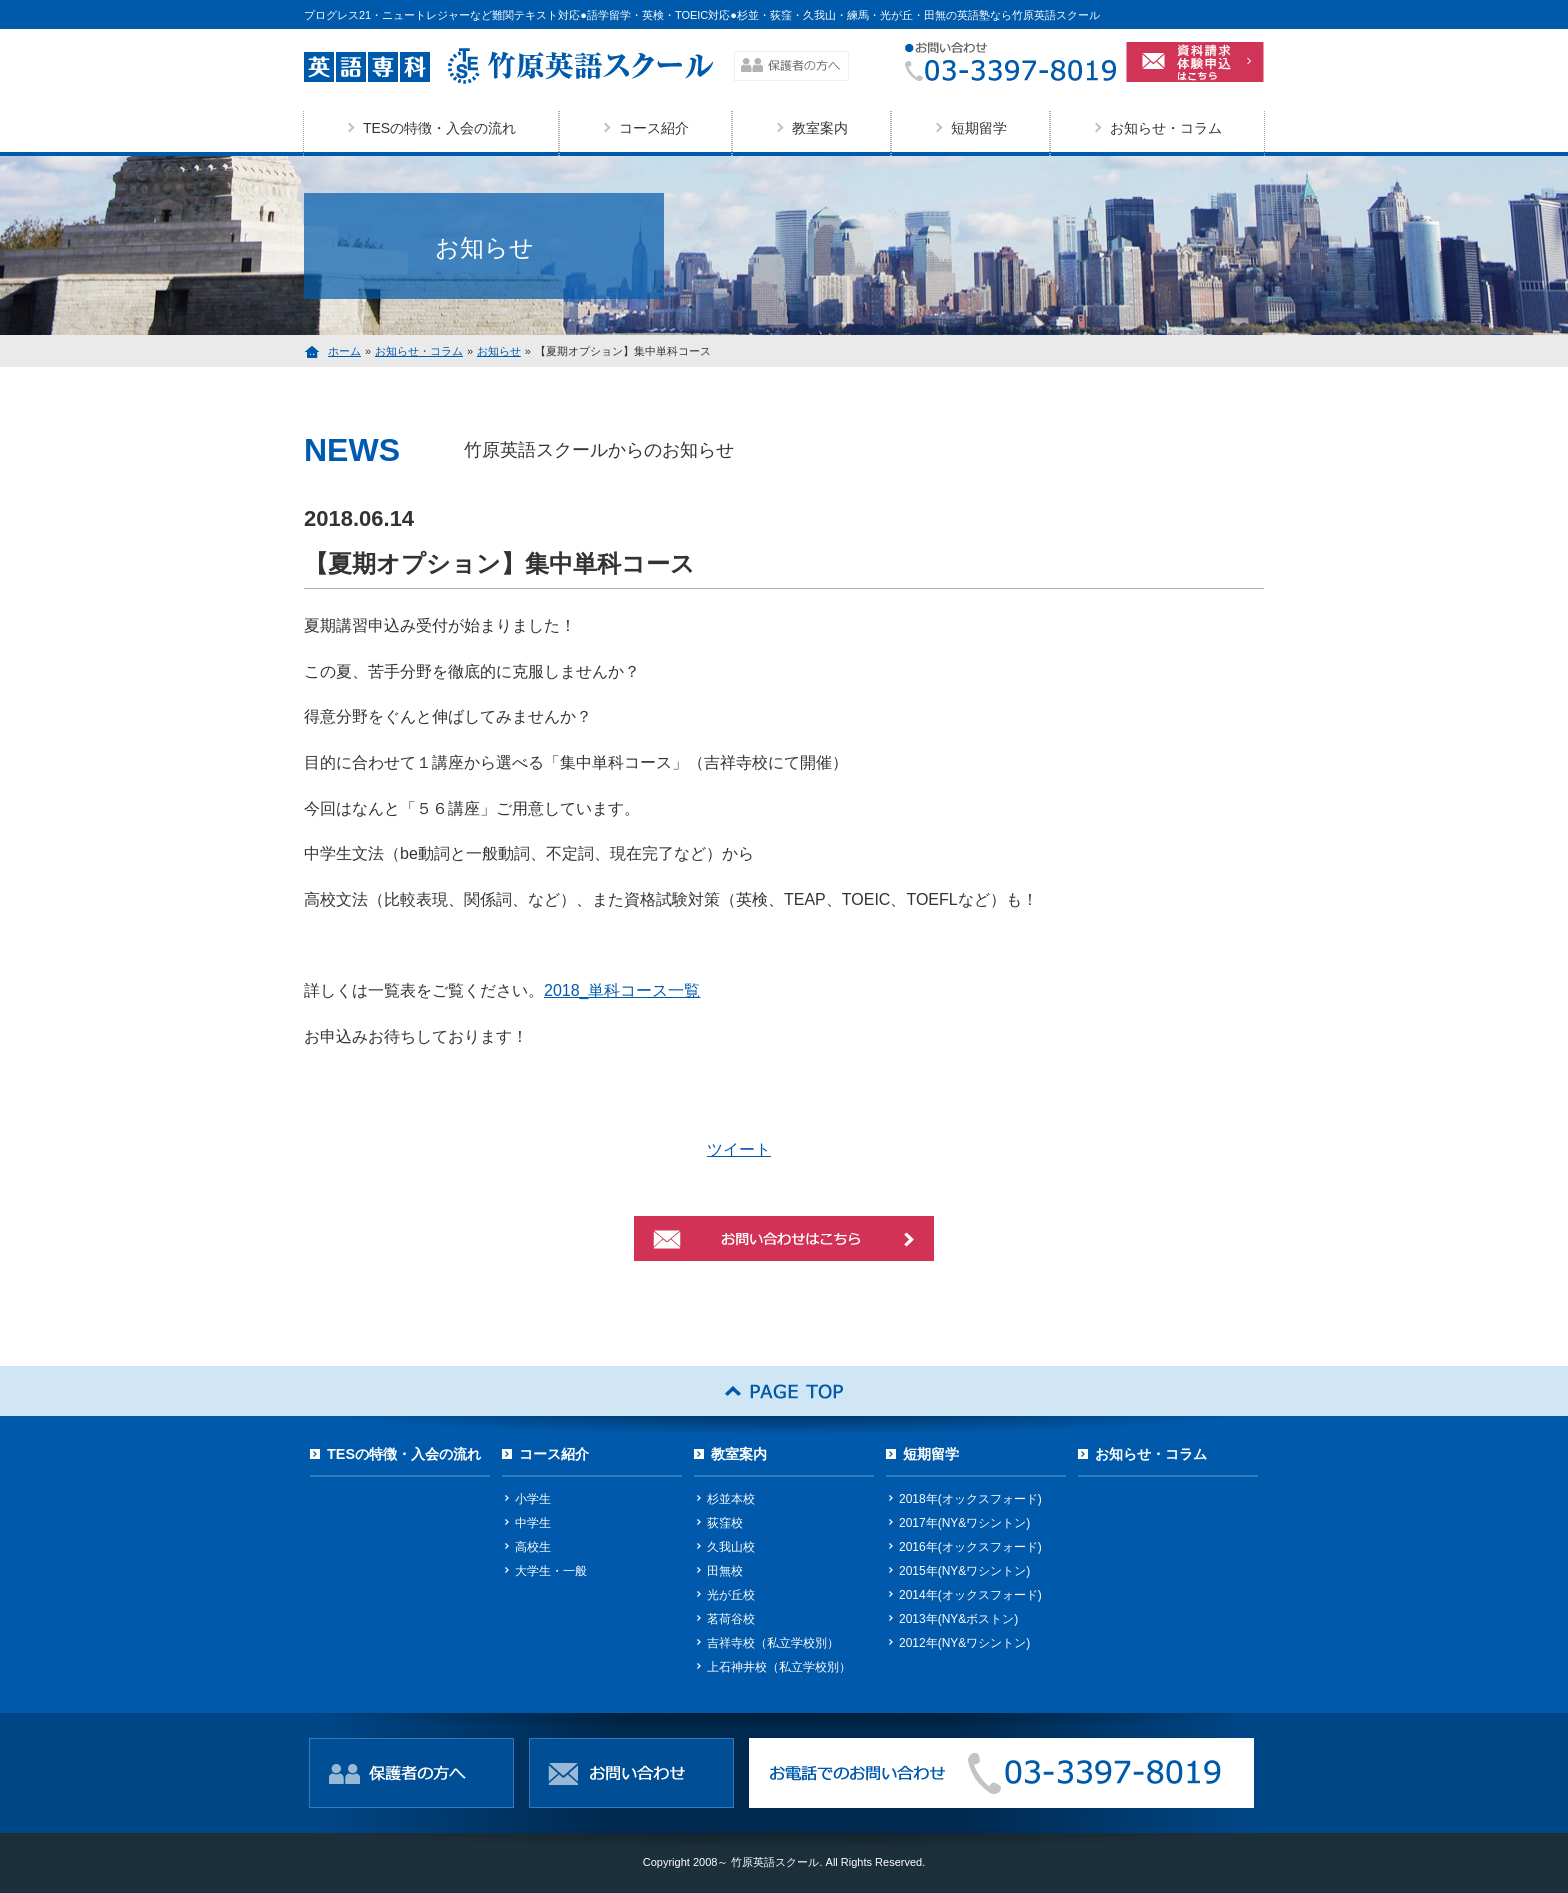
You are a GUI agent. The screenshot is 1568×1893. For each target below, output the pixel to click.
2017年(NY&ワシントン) (964, 1523)
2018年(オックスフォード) (970, 1499)
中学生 (533, 1523)
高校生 (533, 1547)
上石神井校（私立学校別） (779, 1667)
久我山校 (731, 1547)
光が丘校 (731, 1595)
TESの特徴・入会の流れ (439, 128)
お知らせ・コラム (1166, 128)
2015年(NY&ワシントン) (964, 1571)
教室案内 (820, 128)
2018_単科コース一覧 (622, 990)
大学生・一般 (551, 1571)
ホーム (344, 351)
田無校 (725, 1571)
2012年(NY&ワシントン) (964, 1643)
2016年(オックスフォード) (970, 1547)
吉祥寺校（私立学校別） (773, 1643)
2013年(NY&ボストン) (958, 1619)
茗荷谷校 (731, 1619)
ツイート (739, 1149)
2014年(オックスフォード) (970, 1595)
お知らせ (499, 351)
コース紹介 (654, 128)
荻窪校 (725, 1523)
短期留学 (979, 128)
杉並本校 (731, 1499)
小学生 (533, 1499)
